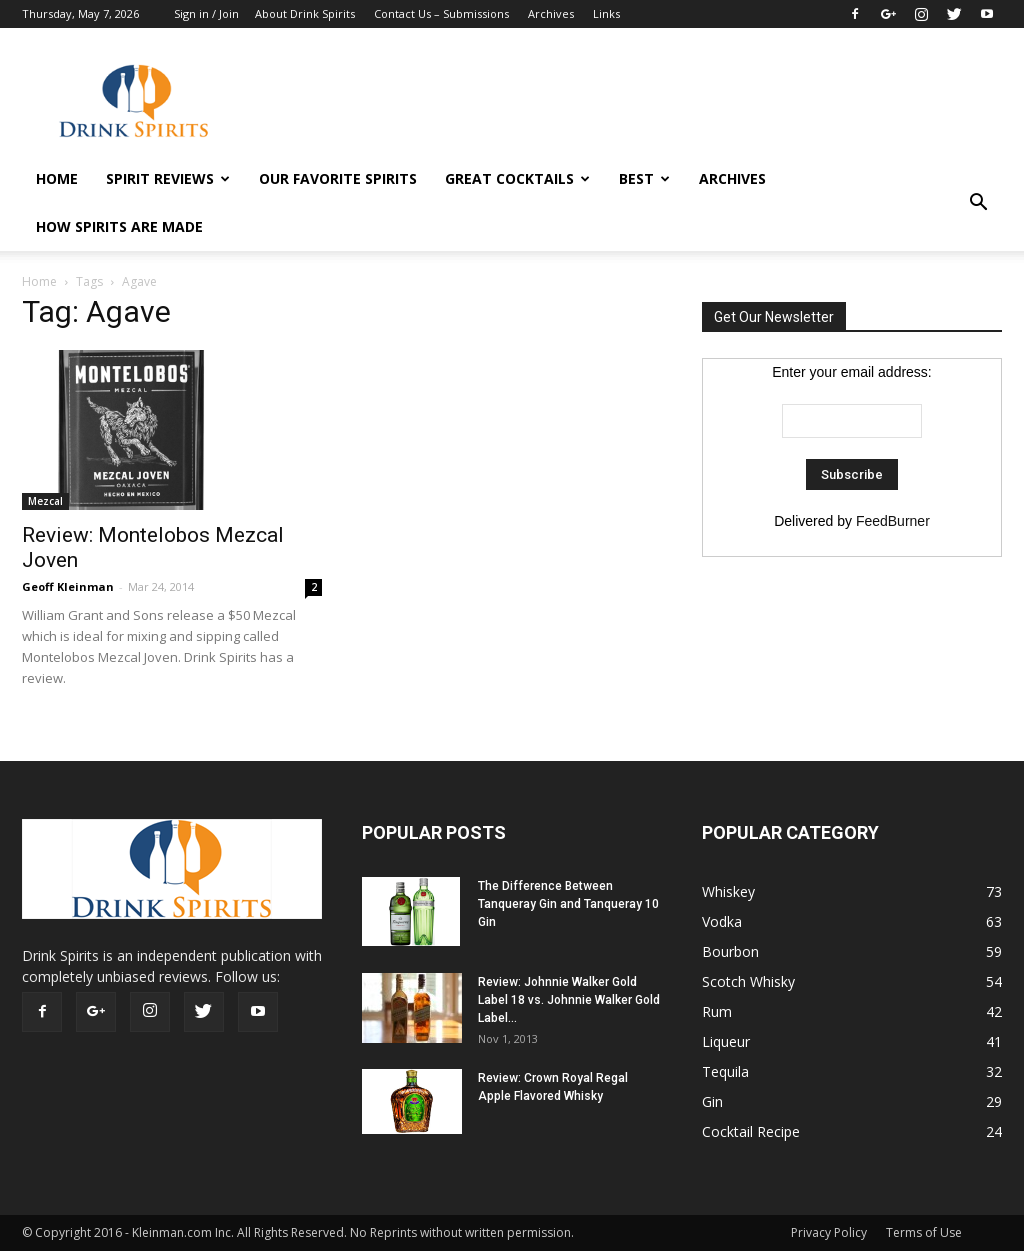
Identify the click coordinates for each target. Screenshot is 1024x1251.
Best (644, 178)
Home (39, 281)
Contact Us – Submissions (441, 13)
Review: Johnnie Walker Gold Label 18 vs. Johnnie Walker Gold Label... (569, 1000)
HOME (57, 178)
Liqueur (726, 1041)
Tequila (725, 1071)
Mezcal (45, 501)
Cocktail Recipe (751, 1131)
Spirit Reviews (168, 178)
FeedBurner (893, 521)
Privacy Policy (829, 1232)
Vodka (722, 921)
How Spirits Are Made (119, 226)
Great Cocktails (517, 178)
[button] (978, 203)
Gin (712, 1101)
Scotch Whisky (748, 981)
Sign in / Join (206, 13)
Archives (551, 13)
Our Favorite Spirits (338, 178)
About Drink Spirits (305, 13)
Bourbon (730, 951)
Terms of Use (924, 1232)
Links (606, 13)
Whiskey (728, 891)
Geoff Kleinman (68, 586)
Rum (717, 1011)
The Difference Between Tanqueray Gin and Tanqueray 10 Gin (568, 904)
